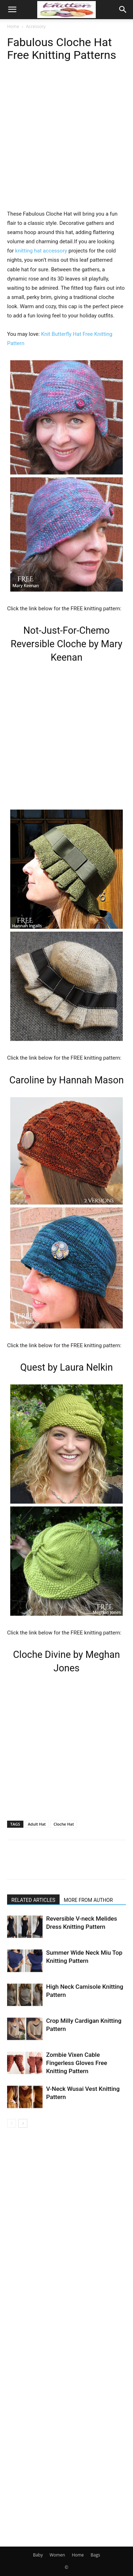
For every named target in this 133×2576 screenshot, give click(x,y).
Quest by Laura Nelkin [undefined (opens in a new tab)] (66, 1367)
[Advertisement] (66, 142)
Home (13, 26)
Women (57, 2555)
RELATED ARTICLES (33, 1900)
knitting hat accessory (41, 251)
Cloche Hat (64, 1824)
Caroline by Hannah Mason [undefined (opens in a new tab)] (66, 1080)
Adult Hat (37, 1824)
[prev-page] (11, 2123)
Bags (95, 2555)
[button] (12, 9)
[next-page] (22, 2123)
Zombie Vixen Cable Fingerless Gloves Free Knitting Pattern (76, 2063)
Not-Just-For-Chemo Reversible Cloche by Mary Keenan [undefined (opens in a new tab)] (66, 644)
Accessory (35, 26)
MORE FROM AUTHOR (88, 1900)
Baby (38, 2555)
